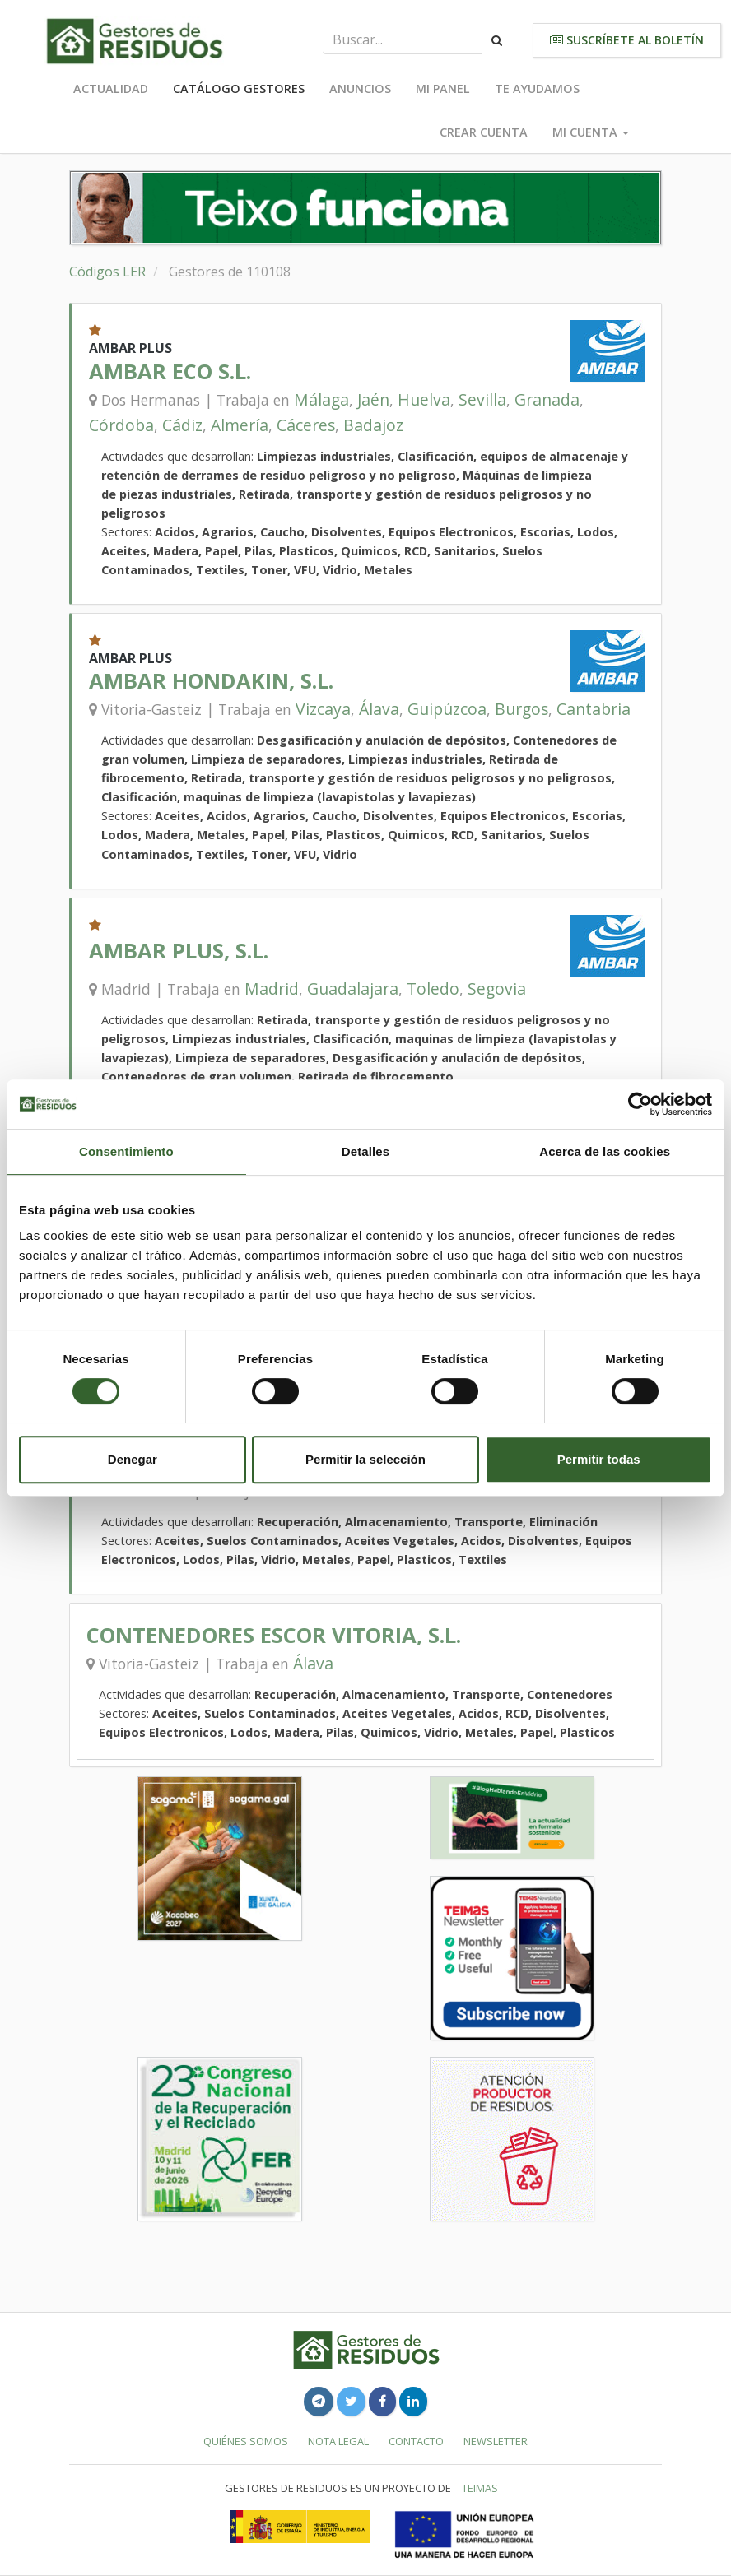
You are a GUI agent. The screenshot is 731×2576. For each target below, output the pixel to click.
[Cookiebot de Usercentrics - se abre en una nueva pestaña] (640, 1104)
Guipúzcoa (447, 709)
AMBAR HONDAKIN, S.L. (211, 680)
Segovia (497, 988)
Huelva (424, 399)
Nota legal (338, 2441)
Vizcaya (323, 709)
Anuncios (360, 88)
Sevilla (482, 399)
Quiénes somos (245, 2441)
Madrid (271, 988)
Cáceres (306, 425)
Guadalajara (352, 988)
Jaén (373, 399)
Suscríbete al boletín (627, 40)
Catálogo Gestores (239, 88)
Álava (379, 709)
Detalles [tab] (365, 1151)
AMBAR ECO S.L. (170, 371)
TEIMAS (480, 2488)
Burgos (521, 709)
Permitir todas (598, 1459)
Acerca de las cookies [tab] (604, 1151)
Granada (547, 399)
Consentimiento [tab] (126, 1151)
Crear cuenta (484, 132)
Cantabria (593, 709)
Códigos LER (107, 271)
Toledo (433, 988)
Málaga (321, 399)
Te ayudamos (537, 88)
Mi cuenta (590, 132)
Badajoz (373, 425)
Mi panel (443, 88)
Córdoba (121, 425)
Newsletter (495, 2441)
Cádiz (182, 425)
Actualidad (110, 88)
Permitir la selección (365, 1459)
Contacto (416, 2441)
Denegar (132, 1459)
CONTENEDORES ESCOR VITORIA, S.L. (273, 1635)
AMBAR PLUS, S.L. (178, 950)
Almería (239, 425)
